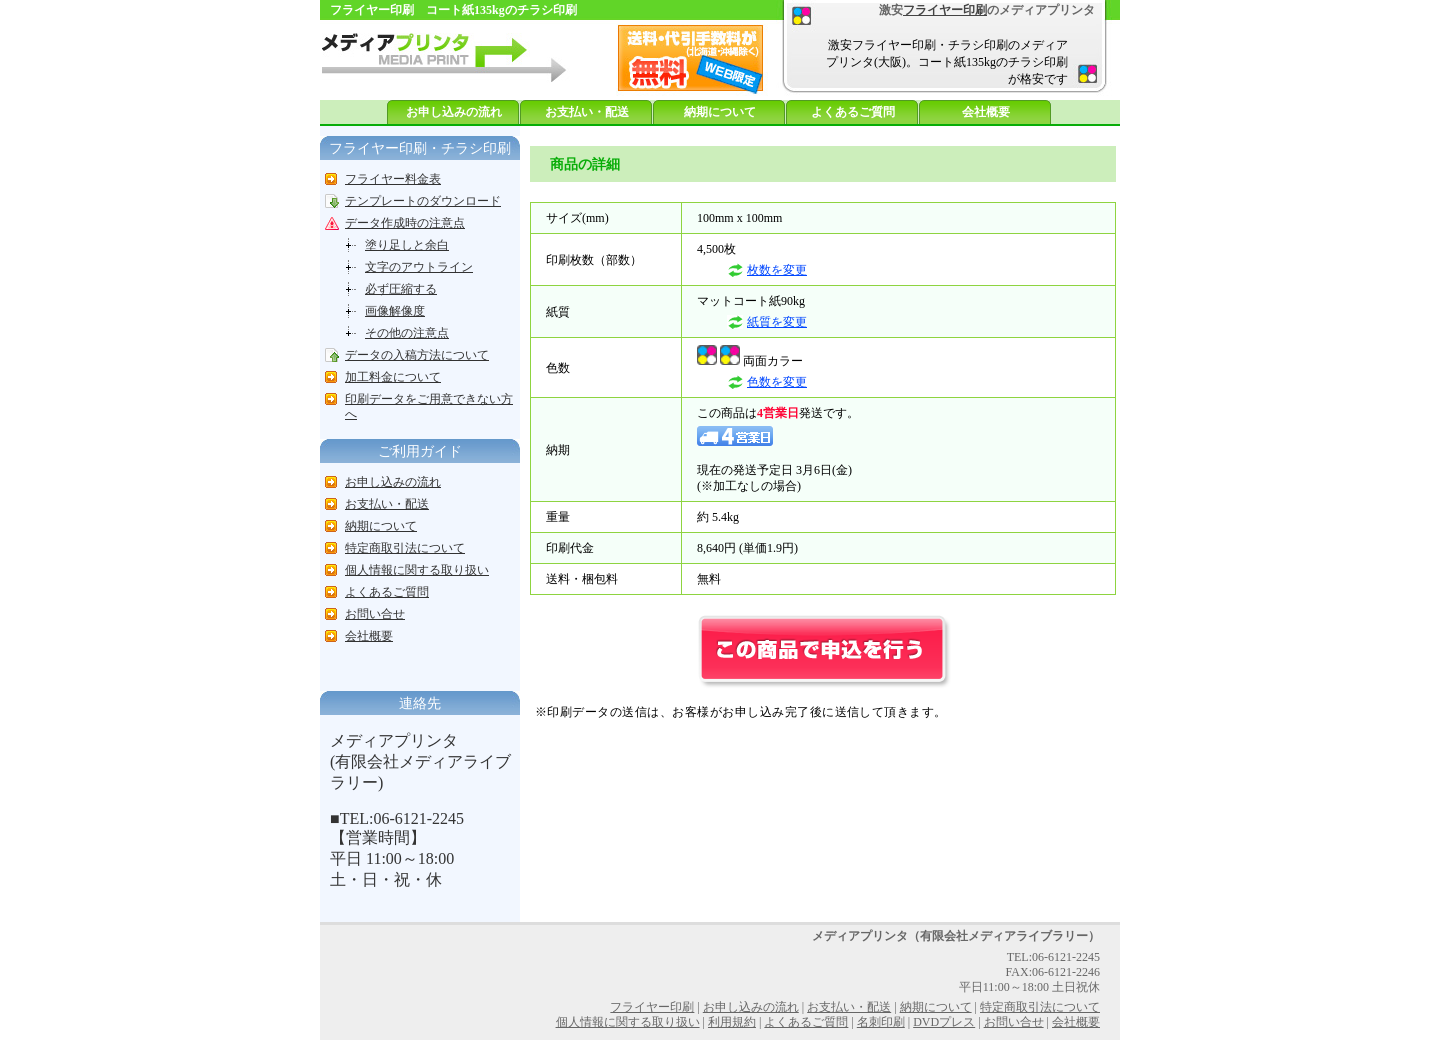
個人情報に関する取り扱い (417, 570)
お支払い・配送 (587, 112)
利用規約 (732, 1022)
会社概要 (986, 112)
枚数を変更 (777, 270)
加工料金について (393, 377)
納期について (720, 112)
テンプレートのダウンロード (423, 201)
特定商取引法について (405, 548)
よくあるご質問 (853, 112)
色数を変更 (777, 382)
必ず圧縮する (401, 289)
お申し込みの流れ (454, 112)
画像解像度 (395, 311)
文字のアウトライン (419, 267)
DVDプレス (944, 1022)
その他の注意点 (407, 333)
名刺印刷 (881, 1022)
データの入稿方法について (417, 355)
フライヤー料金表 (393, 179)
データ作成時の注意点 (405, 223)
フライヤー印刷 (945, 10)
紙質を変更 (777, 322)
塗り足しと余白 (407, 245)
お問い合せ (375, 614)
